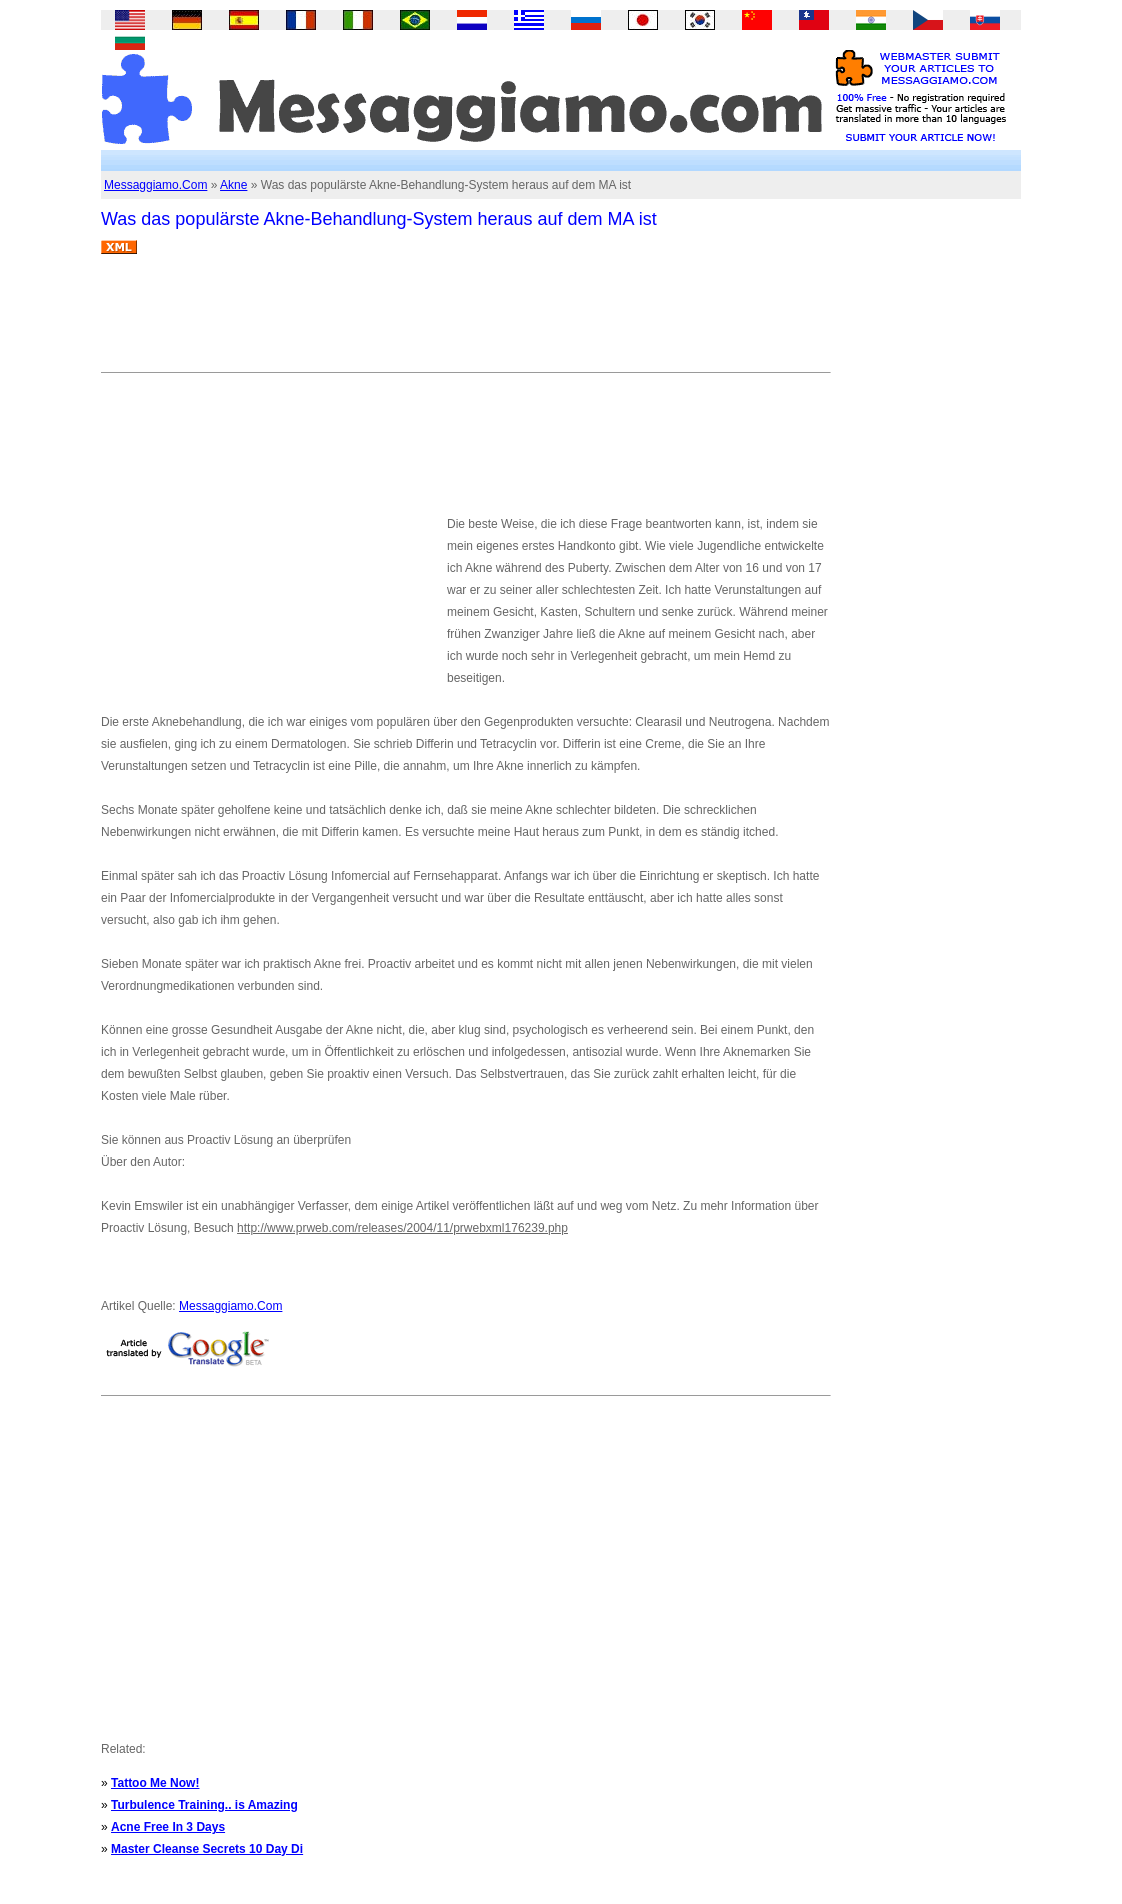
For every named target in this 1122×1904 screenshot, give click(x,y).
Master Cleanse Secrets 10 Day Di (207, 1849)
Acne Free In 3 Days (168, 1827)
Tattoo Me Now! (155, 1783)
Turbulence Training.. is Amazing (204, 1805)
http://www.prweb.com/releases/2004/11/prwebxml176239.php (402, 1228)
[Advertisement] (465, 321)
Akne (233, 185)
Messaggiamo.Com (155, 185)
